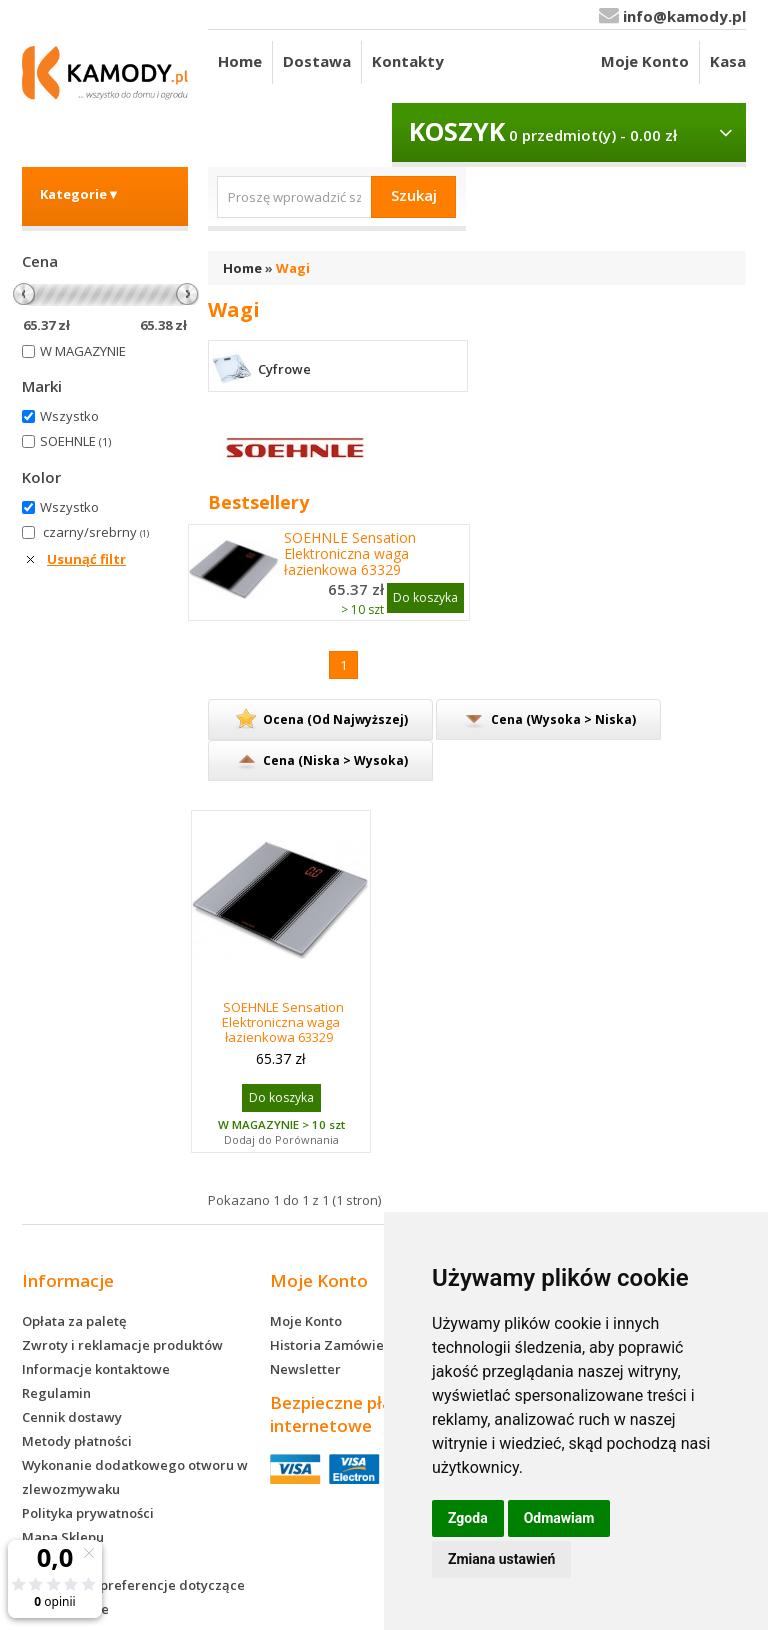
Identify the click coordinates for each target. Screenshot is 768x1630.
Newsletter (305, 1369)
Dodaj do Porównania (281, 1139)
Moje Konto (645, 61)
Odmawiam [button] (559, 1518)
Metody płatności (77, 1441)
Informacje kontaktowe (96, 1369)
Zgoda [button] (468, 1518)
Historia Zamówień (331, 1345)
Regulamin (56, 1393)
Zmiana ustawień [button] (501, 1559)
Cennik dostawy (72, 1417)
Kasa (728, 61)
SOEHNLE (75, 441)
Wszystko (69, 416)
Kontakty (408, 61)
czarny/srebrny (96, 532)
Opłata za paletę (74, 1321)
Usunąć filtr (86, 559)
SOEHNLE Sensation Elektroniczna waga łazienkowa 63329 (350, 554)
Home (240, 61)
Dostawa (317, 61)
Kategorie (80, 194)
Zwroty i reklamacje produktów (122, 1345)
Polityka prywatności (88, 1513)
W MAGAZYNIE (83, 351)
